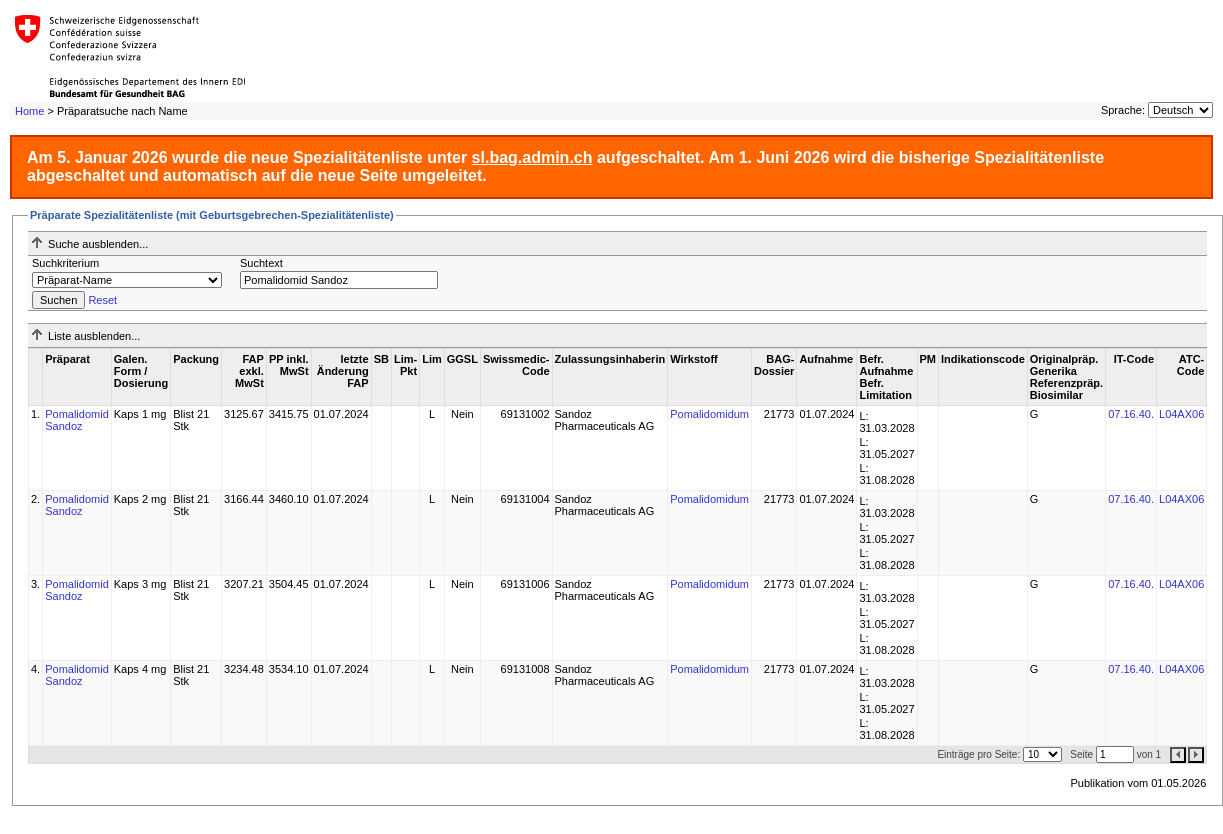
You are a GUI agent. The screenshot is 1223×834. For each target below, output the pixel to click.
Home (29, 111)
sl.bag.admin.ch (532, 157)
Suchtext (261, 263)
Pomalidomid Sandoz (77, 420)
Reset (102, 300)
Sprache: (1123, 110)
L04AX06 (1181, 414)
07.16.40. (1131, 414)
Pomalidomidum (709, 414)
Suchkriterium (65, 263)
